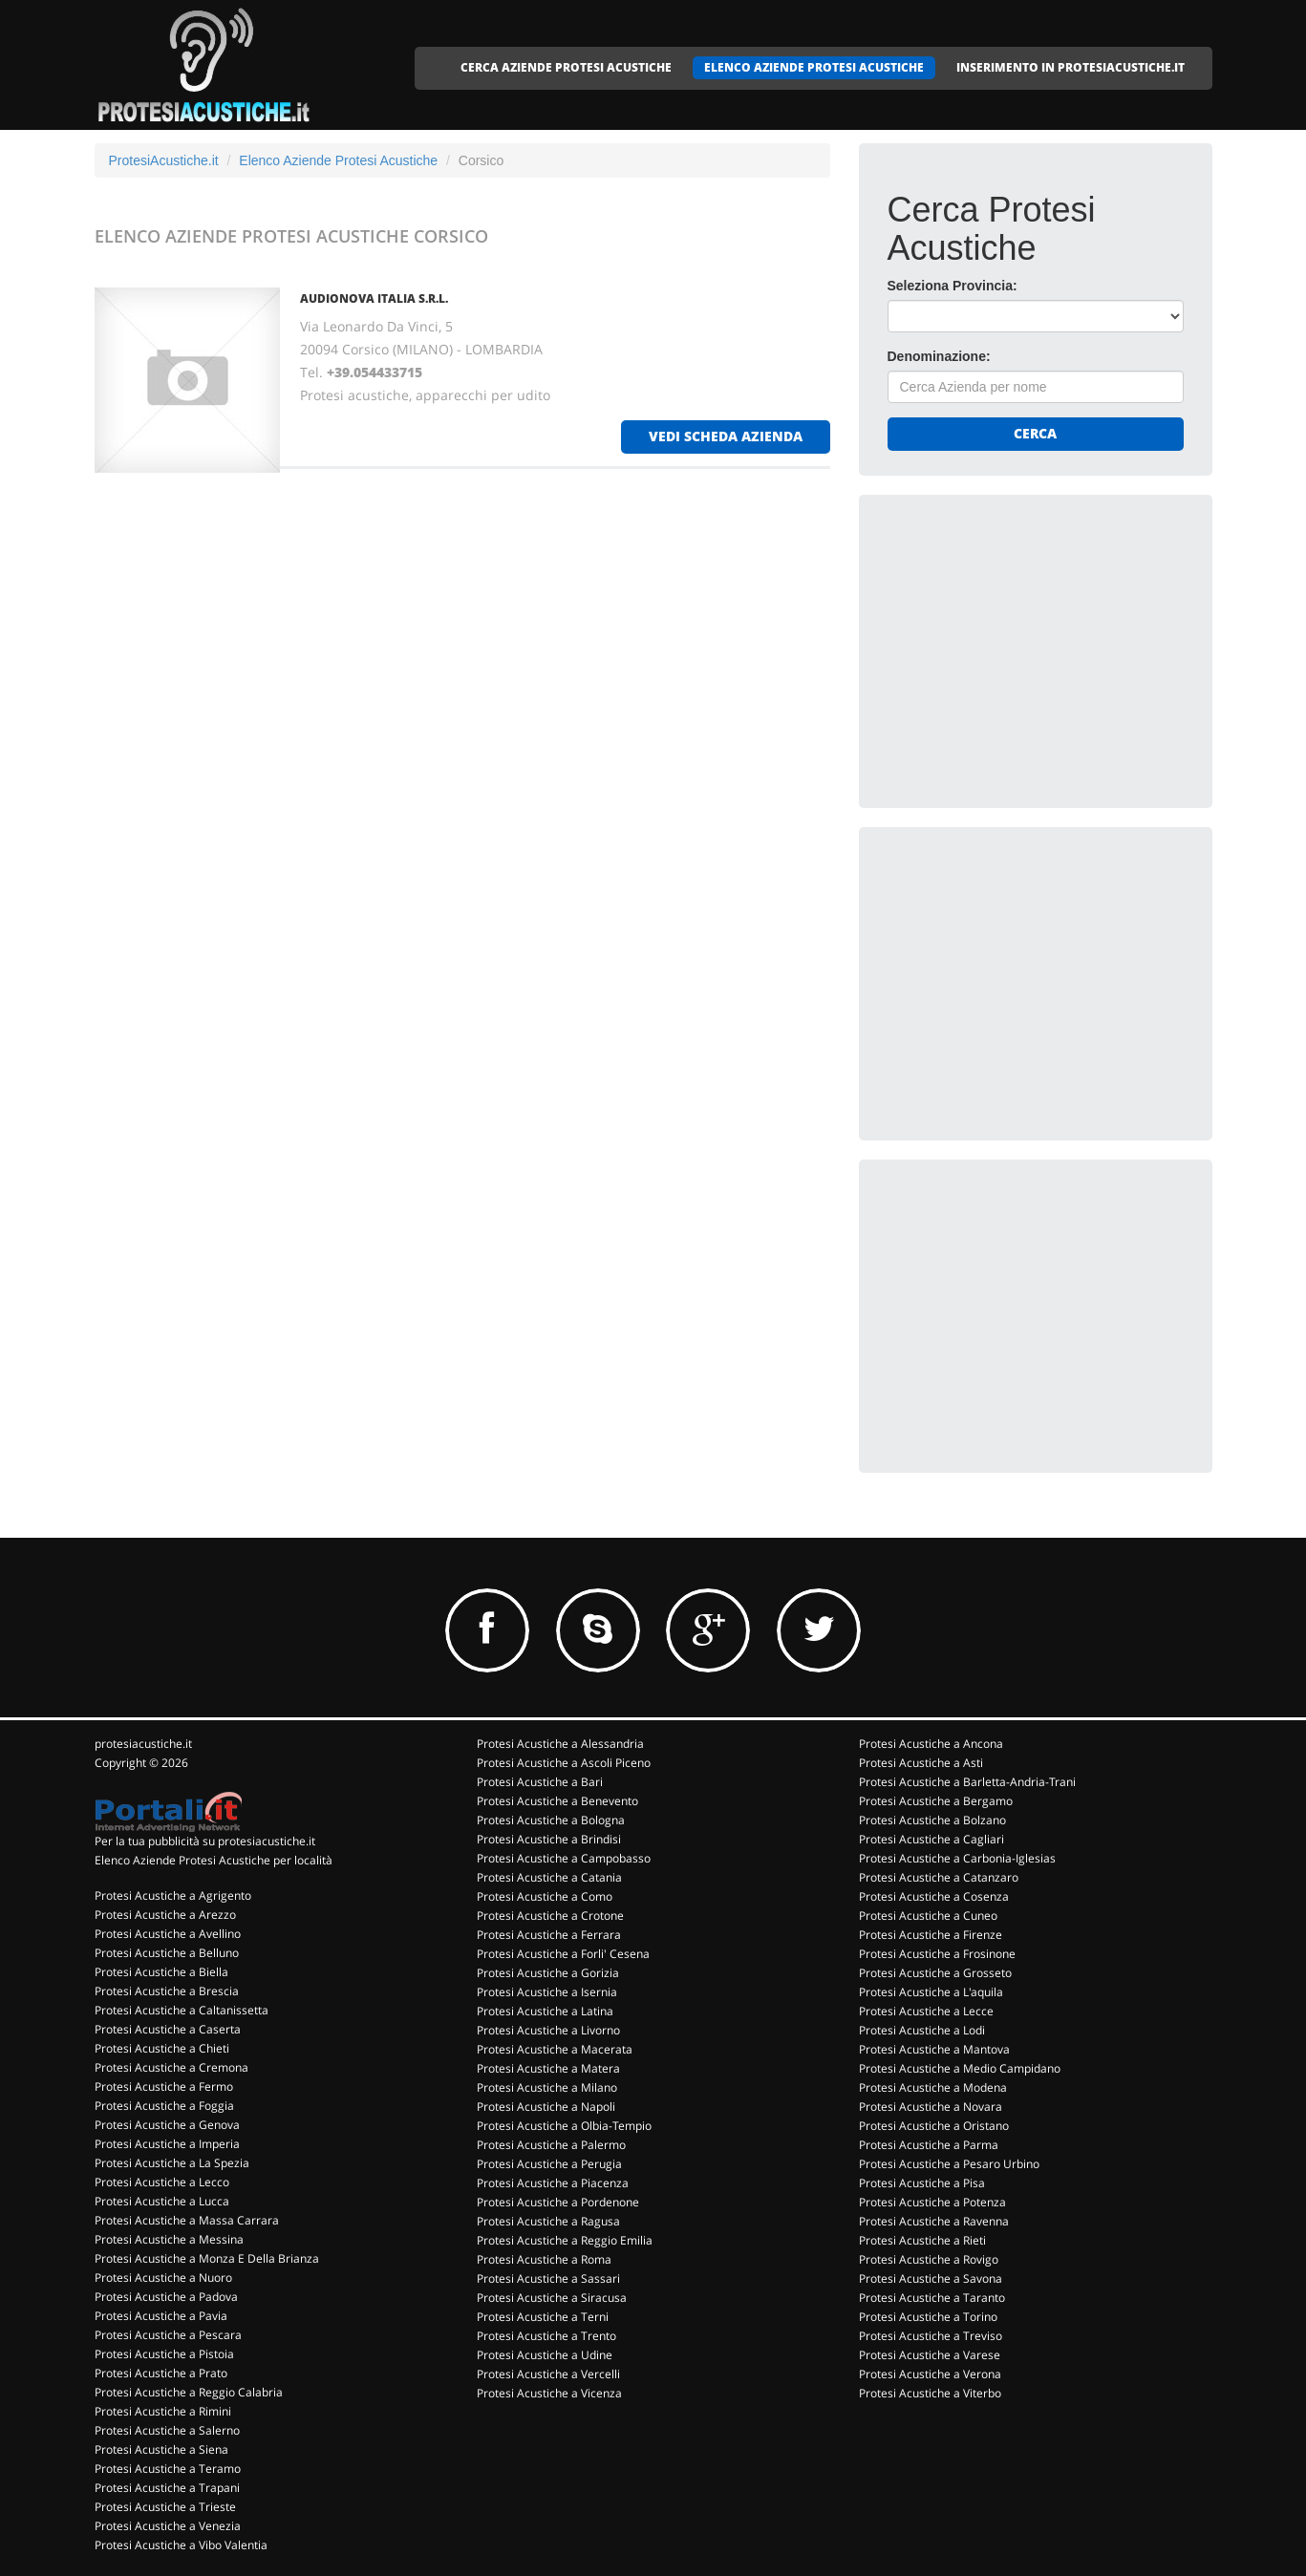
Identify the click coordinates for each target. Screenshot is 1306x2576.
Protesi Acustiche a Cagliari (931, 1839)
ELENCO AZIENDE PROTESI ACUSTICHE (814, 67)
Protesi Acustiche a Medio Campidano (959, 2068)
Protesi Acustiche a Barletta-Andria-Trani (967, 1782)
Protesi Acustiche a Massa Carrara (187, 2220)
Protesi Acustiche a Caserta (168, 2029)
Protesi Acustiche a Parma (928, 2145)
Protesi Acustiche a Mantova (934, 2049)
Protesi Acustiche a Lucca (162, 2201)
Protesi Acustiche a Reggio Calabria (189, 2392)
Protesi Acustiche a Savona (930, 2278)
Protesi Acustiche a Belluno (167, 1953)
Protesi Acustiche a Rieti (922, 2240)
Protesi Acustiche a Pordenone (558, 2202)
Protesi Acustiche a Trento (546, 2336)
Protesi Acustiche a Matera (548, 2068)
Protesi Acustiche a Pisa (922, 2183)
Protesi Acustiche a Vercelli (548, 2374)
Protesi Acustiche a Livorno (548, 2030)
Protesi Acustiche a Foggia (164, 2105)
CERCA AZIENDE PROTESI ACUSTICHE (566, 67)
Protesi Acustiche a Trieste (165, 2507)
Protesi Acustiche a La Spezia (172, 2163)
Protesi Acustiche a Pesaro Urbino (949, 2164)
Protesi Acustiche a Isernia (547, 1992)
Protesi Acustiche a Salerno (167, 2430)
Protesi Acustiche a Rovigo (928, 2259)
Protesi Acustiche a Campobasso (564, 1858)
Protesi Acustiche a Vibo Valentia (181, 2545)
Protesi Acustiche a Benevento (557, 1801)
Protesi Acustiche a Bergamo (936, 1801)
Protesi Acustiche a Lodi (922, 2030)
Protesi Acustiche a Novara (930, 2106)
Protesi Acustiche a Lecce (926, 2011)
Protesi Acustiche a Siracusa (552, 2297)
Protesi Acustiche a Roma (544, 2259)
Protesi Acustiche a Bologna (551, 1820)
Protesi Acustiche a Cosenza (934, 1896)
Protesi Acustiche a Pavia (161, 2316)
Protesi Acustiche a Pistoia (164, 2354)
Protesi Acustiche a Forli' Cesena (563, 1954)
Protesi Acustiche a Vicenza (549, 2393)
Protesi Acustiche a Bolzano (932, 1820)
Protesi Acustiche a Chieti (162, 2048)
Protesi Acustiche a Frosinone (937, 1954)
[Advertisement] (1031, 642)
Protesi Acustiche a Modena (933, 2087)
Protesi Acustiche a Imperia (167, 2144)
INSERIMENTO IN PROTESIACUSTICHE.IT (1070, 67)
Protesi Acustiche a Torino (928, 2317)
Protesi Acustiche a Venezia (168, 2526)
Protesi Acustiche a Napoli (546, 2106)
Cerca (1035, 433)
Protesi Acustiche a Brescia (167, 1991)
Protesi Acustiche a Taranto (932, 2297)
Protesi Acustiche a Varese (929, 2355)
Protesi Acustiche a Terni (543, 2317)
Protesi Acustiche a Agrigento (173, 1895)
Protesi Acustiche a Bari (540, 1782)
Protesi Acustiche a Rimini (163, 2411)
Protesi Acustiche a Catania (549, 1877)
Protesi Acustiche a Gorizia (548, 1973)
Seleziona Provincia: (952, 285)
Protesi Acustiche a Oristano (934, 2126)
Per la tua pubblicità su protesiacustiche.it (205, 1841)
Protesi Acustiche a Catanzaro (938, 1877)
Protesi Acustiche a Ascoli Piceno (564, 1763)
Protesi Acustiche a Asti (921, 1763)
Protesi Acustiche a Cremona (171, 2067)
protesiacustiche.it (143, 1743)
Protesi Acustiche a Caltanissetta (181, 2010)
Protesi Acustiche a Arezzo (165, 1914)
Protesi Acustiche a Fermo (164, 2086)
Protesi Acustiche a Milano (547, 2087)
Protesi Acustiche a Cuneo (928, 1915)
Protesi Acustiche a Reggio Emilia (565, 2240)
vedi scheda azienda (726, 436)
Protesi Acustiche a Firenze (930, 1935)
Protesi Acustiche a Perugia (549, 2164)
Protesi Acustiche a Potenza (932, 2202)
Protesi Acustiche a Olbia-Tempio (564, 2126)
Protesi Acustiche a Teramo (168, 2468)
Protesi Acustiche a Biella (161, 1972)
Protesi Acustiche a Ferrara (549, 1935)
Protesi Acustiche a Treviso (930, 2336)
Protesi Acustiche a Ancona (931, 1743)
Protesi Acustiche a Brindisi (549, 1839)
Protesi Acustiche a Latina (545, 2011)
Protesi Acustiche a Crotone (550, 1915)
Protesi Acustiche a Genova (167, 2125)
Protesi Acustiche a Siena (161, 2449)
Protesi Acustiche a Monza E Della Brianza (207, 2258)
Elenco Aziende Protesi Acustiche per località (213, 1860)
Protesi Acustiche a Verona (930, 2374)
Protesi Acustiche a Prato (161, 2373)
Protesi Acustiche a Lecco (162, 2182)
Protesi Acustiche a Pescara (168, 2335)
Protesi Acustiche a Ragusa (548, 2221)
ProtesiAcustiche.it (164, 160)
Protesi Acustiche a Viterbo (930, 2393)
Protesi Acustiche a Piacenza (553, 2183)
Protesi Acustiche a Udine (544, 2355)
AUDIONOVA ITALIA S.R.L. (374, 298)
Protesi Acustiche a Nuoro (163, 2277)
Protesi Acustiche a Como (544, 1896)
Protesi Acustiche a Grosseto (935, 1973)
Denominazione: (939, 356)
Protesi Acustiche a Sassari (548, 2278)
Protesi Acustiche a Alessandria (560, 1743)
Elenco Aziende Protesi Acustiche (338, 160)
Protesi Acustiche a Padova (166, 2297)
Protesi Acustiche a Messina (169, 2239)
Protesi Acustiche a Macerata (554, 2049)
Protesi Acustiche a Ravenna (934, 2221)
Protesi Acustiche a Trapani (167, 2488)
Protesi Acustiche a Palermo (551, 2145)
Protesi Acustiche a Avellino (168, 1934)
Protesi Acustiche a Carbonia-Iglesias (957, 1858)
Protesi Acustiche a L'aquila (931, 1992)
